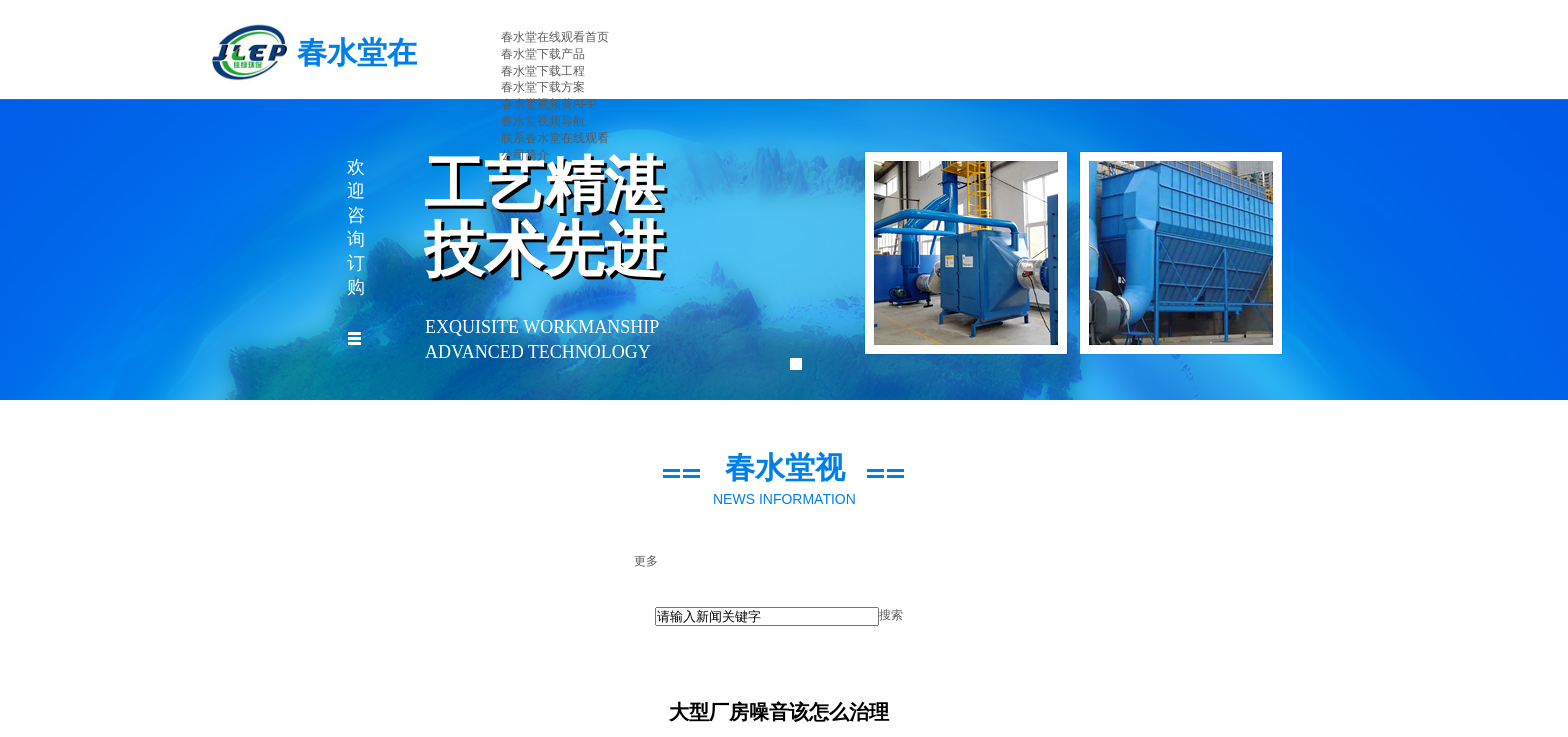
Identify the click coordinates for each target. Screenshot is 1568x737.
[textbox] (767, 616)
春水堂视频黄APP (549, 104)
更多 (646, 561)
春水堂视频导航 (543, 121)
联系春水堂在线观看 (555, 138)
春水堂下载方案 (543, 87)
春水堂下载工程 (543, 71)
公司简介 (525, 155)
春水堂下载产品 (543, 54)
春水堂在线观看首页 (555, 37)
